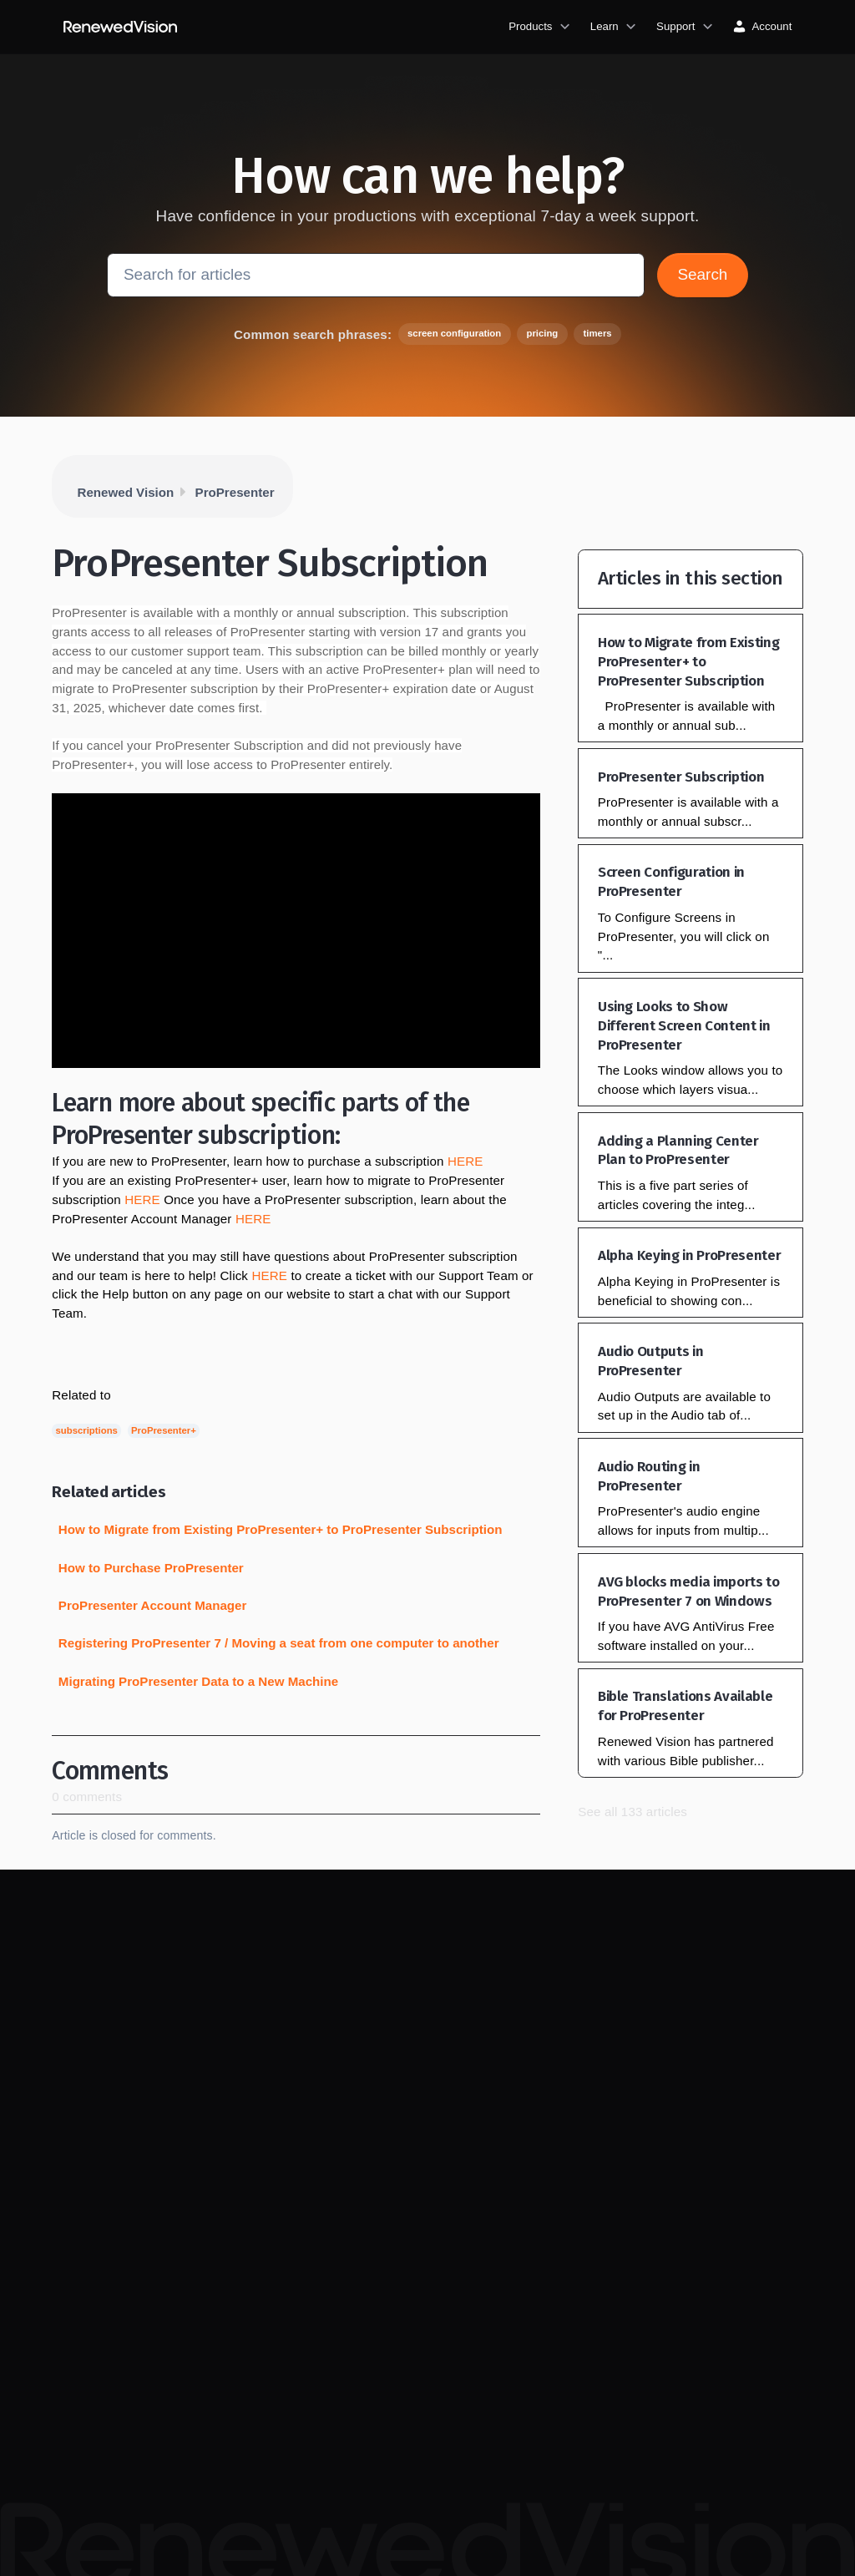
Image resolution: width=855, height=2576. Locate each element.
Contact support (722, 2047)
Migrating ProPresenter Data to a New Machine (198, 1681)
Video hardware (580, 2013)
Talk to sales (572, 2079)
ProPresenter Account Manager (152, 1605)
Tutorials (422, 1981)
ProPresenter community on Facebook (436, 2290)
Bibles (557, 1981)
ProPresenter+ (163, 1430)
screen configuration (454, 333)
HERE (465, 1161)
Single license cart (586, 2113)
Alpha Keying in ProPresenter (689, 1255)
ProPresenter (235, 492)
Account (562, 2145)
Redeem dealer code (593, 2047)
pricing (542, 333)
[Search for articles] (376, 274)
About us (282, 2273)
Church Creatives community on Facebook (444, 2357)
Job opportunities (303, 2306)
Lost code (707, 2013)
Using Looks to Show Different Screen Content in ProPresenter (684, 1026)
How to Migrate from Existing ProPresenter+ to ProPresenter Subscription (280, 1529)
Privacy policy (294, 2339)
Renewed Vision (126, 492)
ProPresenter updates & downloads (455, 2055)
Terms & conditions (307, 2372)
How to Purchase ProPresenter (151, 1568)
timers (598, 333)
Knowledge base (724, 1981)
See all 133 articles (632, 1811)
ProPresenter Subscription (681, 777)
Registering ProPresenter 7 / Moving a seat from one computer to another (278, 1643)
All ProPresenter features (442, 2104)
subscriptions (87, 1430)
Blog (413, 2013)
